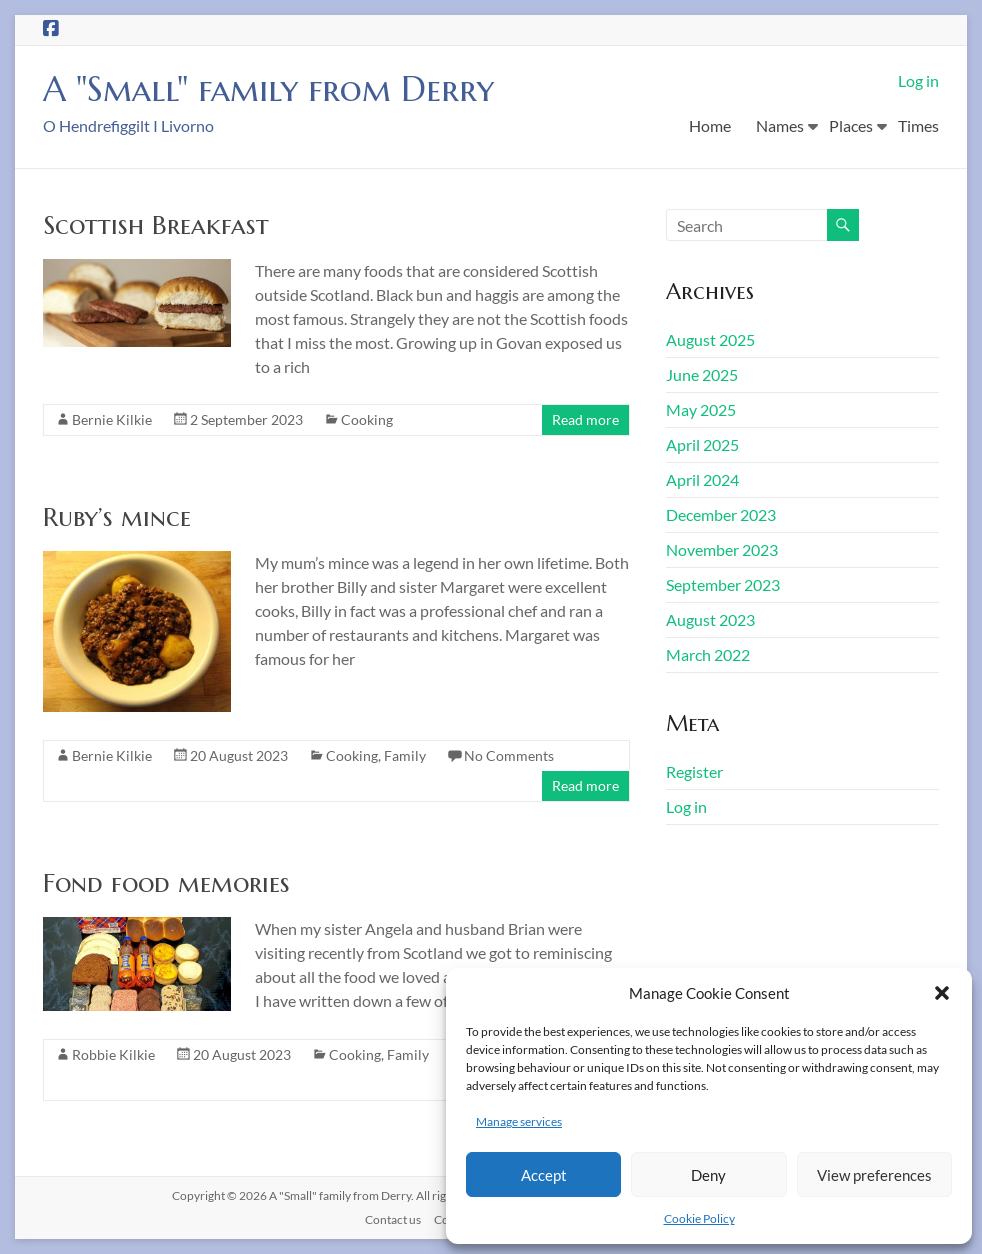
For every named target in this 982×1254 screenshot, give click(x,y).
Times (918, 125)
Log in (918, 80)
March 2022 (708, 654)
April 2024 (702, 479)
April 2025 (702, 444)
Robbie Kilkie (113, 1054)
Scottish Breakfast (156, 225)
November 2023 (722, 549)
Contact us (393, 1219)
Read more (585, 419)
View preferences (874, 1175)
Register (694, 771)
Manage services (519, 1121)
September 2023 (723, 584)
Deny (708, 1175)
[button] (942, 993)
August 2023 (710, 619)
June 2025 (702, 374)
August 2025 (710, 339)
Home (710, 125)
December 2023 (721, 514)
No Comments (509, 755)
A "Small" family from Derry (279, 88)
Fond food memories (166, 883)
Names (780, 125)
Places (851, 125)
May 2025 (701, 409)
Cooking (367, 419)
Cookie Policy (699, 1218)
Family (405, 755)
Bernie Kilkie (112, 419)
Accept (544, 1175)
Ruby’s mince (117, 517)
